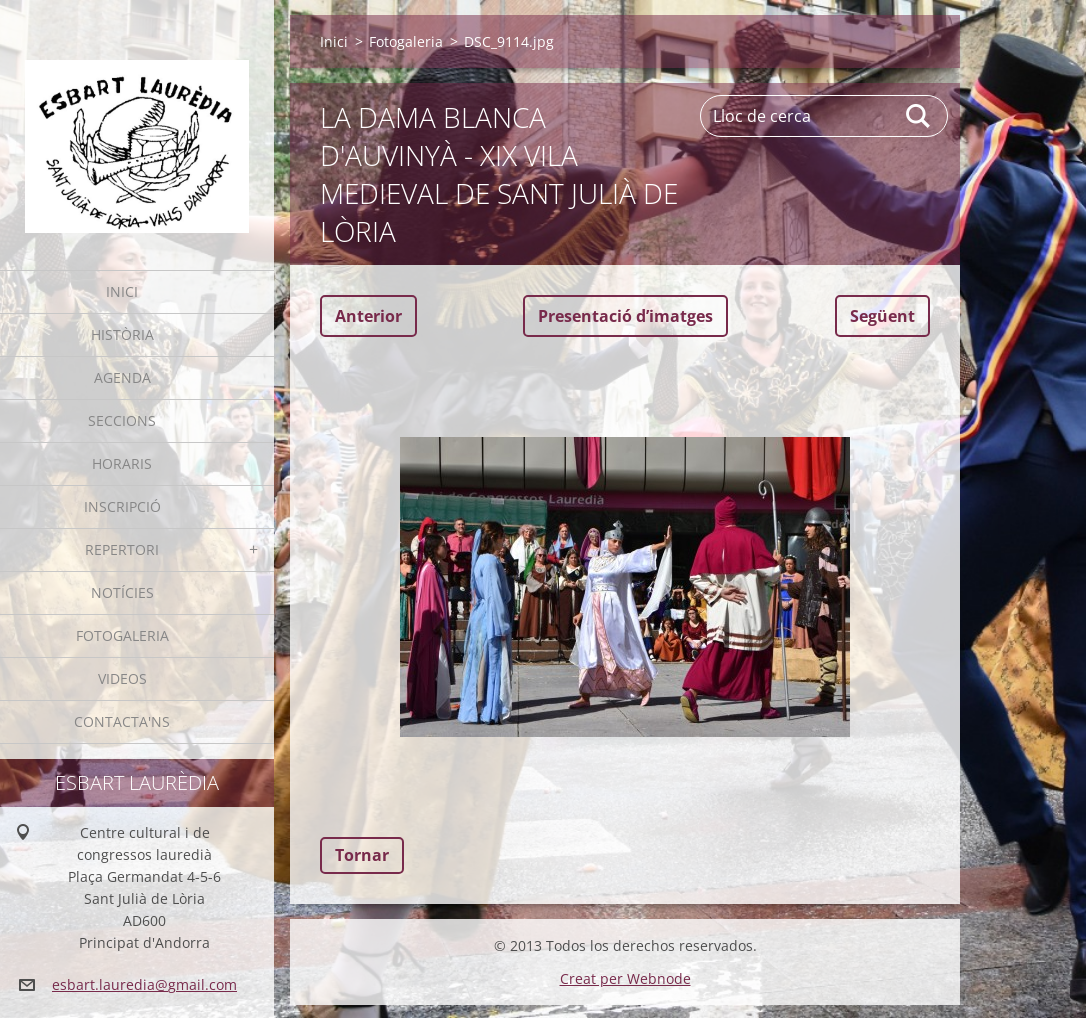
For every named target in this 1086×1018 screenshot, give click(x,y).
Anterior (368, 316)
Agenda (122, 377)
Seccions (122, 420)
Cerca (919, 116)
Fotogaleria (122, 635)
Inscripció (122, 506)
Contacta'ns (122, 721)
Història (122, 334)
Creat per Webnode (625, 978)
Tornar (362, 855)
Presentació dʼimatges (625, 316)
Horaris (122, 463)
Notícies (122, 592)
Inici (122, 291)
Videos (122, 678)
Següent (882, 316)
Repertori (122, 549)
